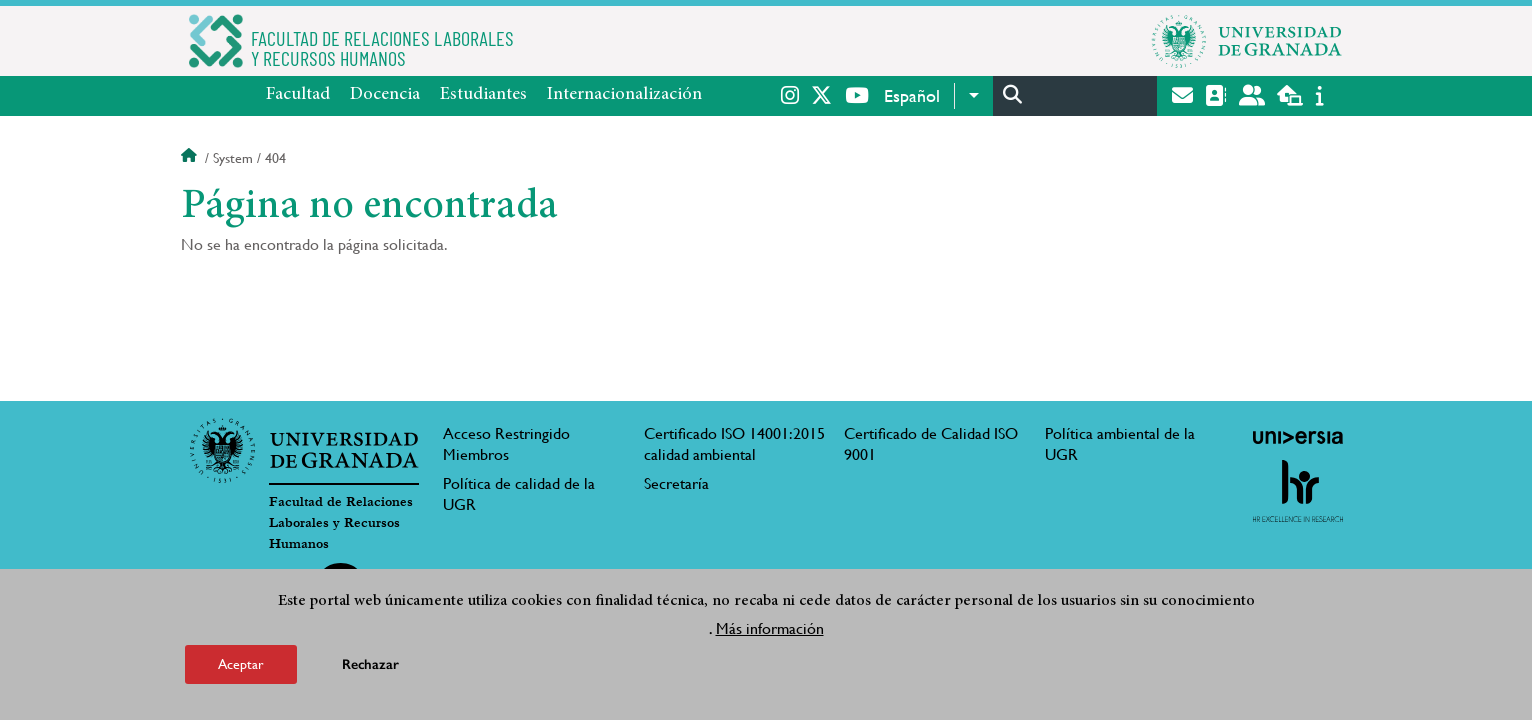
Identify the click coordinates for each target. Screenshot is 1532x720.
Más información (770, 628)
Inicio (191, 158)
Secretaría (676, 483)
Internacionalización (624, 95)
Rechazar (370, 664)
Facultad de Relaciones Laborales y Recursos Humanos (341, 523)
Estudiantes (483, 95)
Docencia (385, 95)
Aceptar (241, 664)
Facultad (298, 95)
